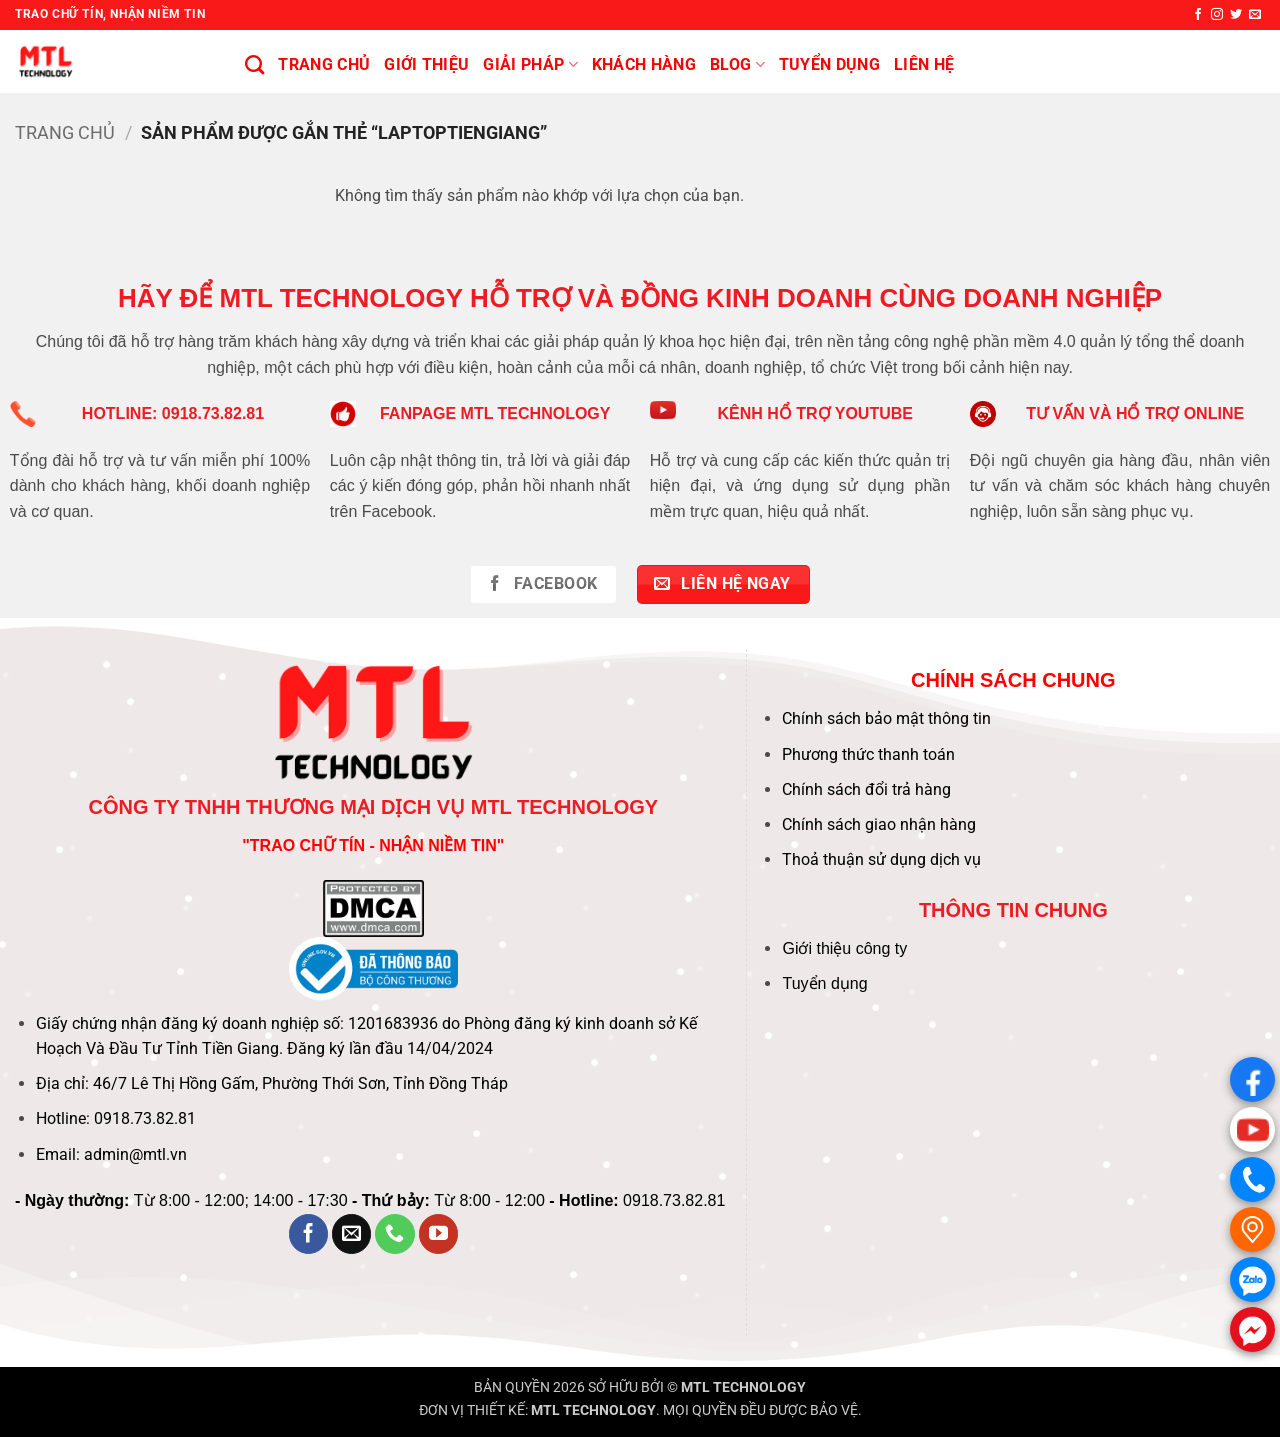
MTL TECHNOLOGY (743, 1387)
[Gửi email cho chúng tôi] (1255, 15)
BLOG (737, 65)
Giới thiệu (426, 64)
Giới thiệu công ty (844, 948)
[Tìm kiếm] (254, 64)
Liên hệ (924, 64)
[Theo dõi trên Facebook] (1198, 15)
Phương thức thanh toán (868, 754)
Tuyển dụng (824, 983)
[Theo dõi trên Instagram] (1217, 15)
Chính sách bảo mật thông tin (886, 718)
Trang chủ (324, 64)
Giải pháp (530, 65)
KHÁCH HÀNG (644, 64)
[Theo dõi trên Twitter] (1236, 15)
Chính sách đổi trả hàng (866, 789)
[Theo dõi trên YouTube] (439, 1234)
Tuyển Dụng (829, 64)
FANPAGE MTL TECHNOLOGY (495, 413)
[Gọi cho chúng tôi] (395, 1234)
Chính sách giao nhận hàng (879, 824)
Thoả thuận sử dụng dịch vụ (881, 859)
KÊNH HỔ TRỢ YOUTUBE (815, 413)
